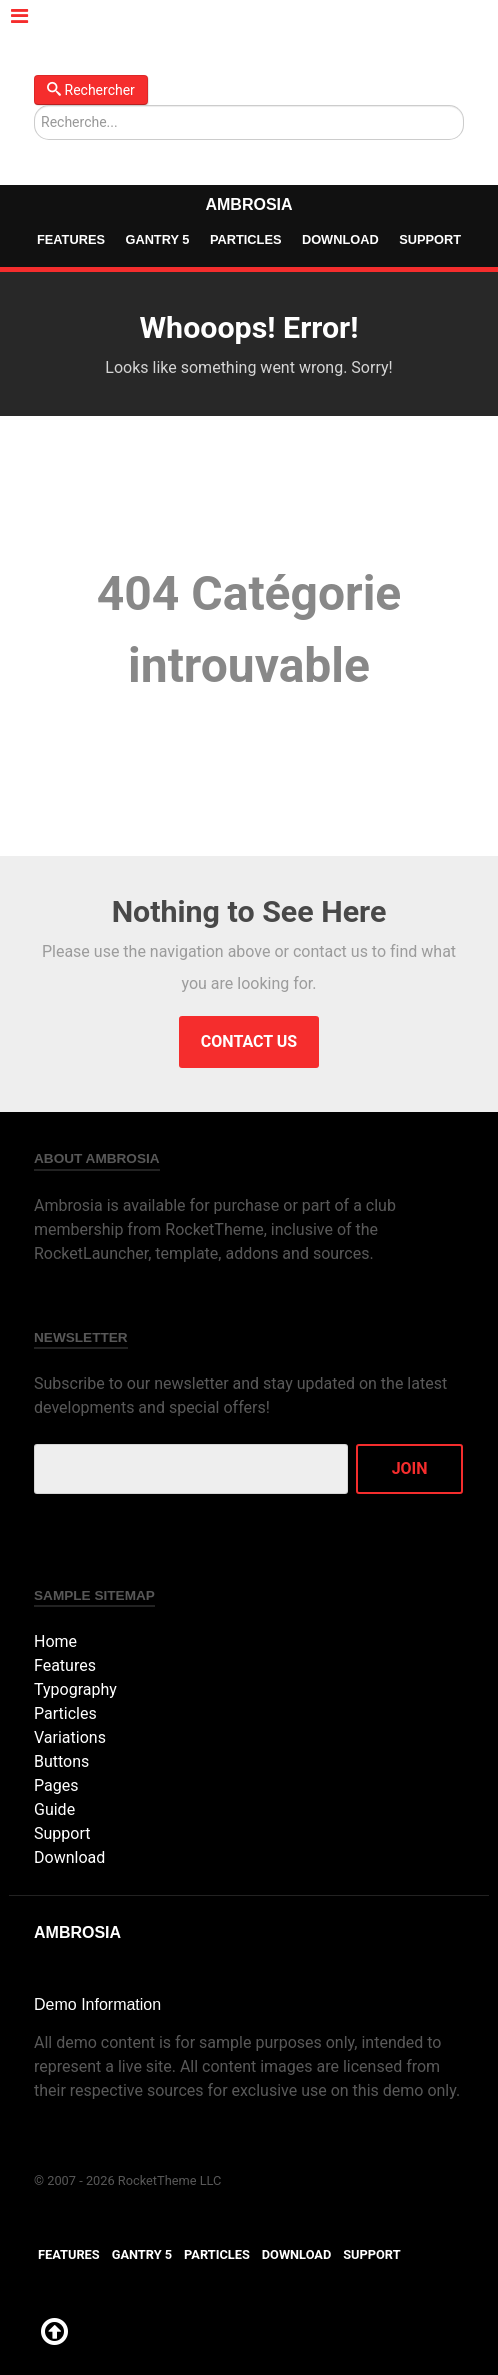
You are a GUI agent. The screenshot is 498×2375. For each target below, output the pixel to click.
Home (55, 1641)
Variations (70, 1737)
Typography (75, 1689)
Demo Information (97, 2004)
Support (430, 239)
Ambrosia (248, 204)
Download (340, 239)
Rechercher (91, 90)
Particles (246, 239)
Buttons (61, 1761)
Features (71, 239)
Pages (56, 1785)
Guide (54, 1809)
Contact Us (249, 1041)
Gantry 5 (157, 239)
